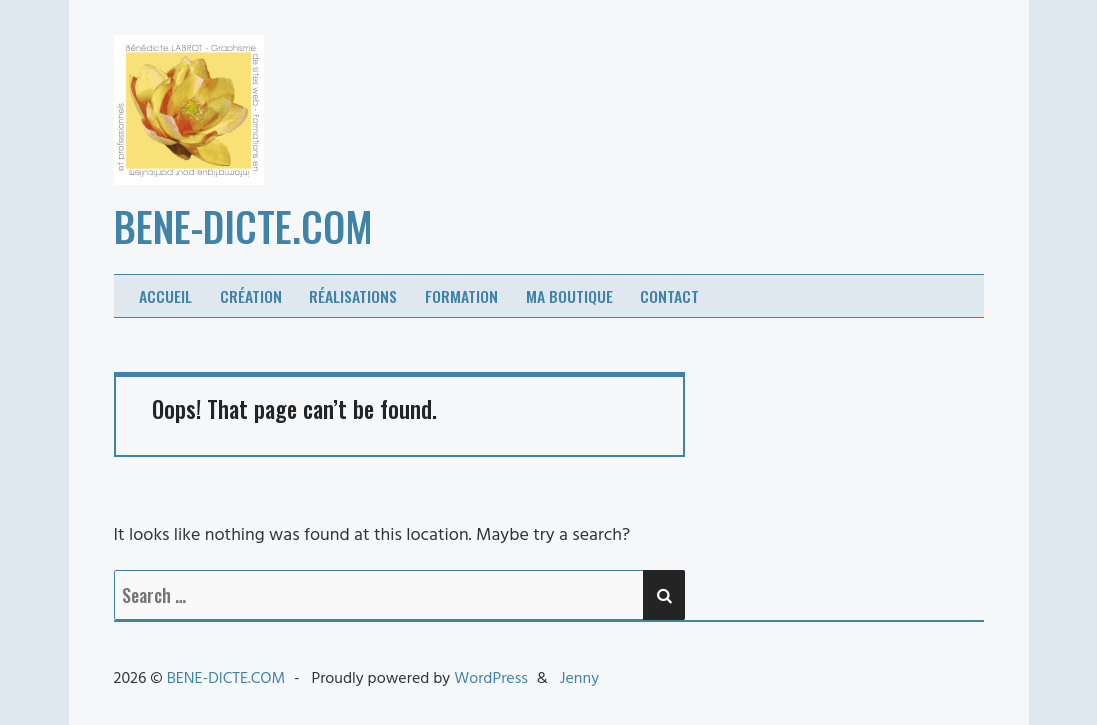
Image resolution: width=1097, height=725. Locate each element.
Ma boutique (569, 296)
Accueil (165, 296)
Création (251, 296)
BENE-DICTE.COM (243, 226)
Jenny (579, 679)
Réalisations (353, 296)
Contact (669, 296)
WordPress (491, 679)
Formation (461, 296)
